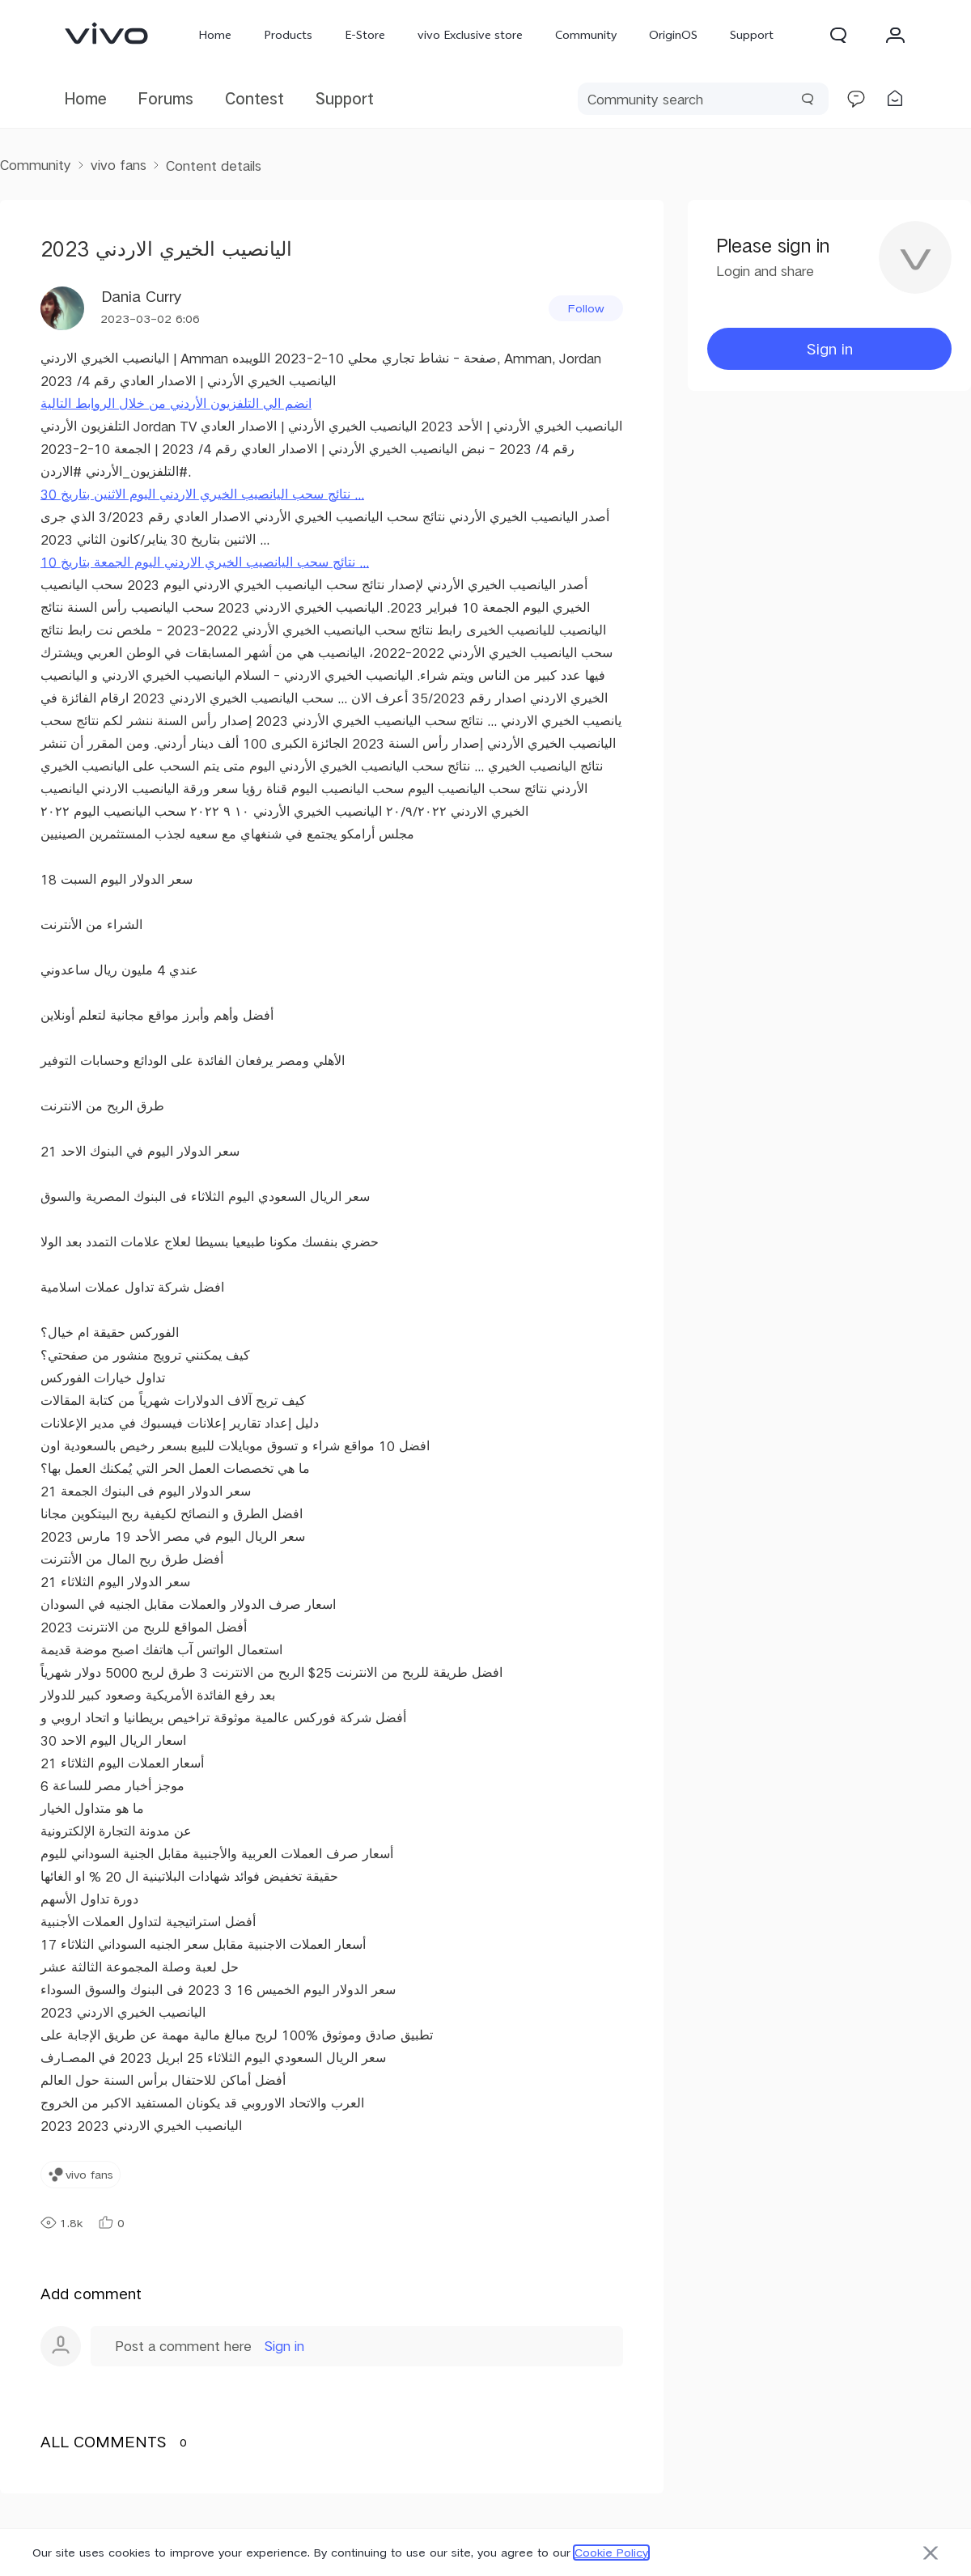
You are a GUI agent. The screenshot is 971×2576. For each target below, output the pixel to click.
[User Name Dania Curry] (111, 308)
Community (586, 34)
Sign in (284, 2345)
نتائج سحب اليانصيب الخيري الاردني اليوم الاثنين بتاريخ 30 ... (202, 494)
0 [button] (111, 2223)
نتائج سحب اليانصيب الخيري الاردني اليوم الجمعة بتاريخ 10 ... (204, 562)
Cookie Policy (611, 2552)
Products (288, 34)
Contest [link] (254, 98)
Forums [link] (165, 98)
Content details (213, 165)
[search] (703, 99)
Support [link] (345, 98)
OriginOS (673, 34)
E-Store (365, 34)
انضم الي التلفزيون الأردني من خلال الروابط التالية (176, 403)
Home (214, 34)
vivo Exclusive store (470, 34)
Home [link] (86, 98)
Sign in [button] (830, 348)
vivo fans (118, 164)
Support (752, 34)
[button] (838, 34)
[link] (107, 33)
